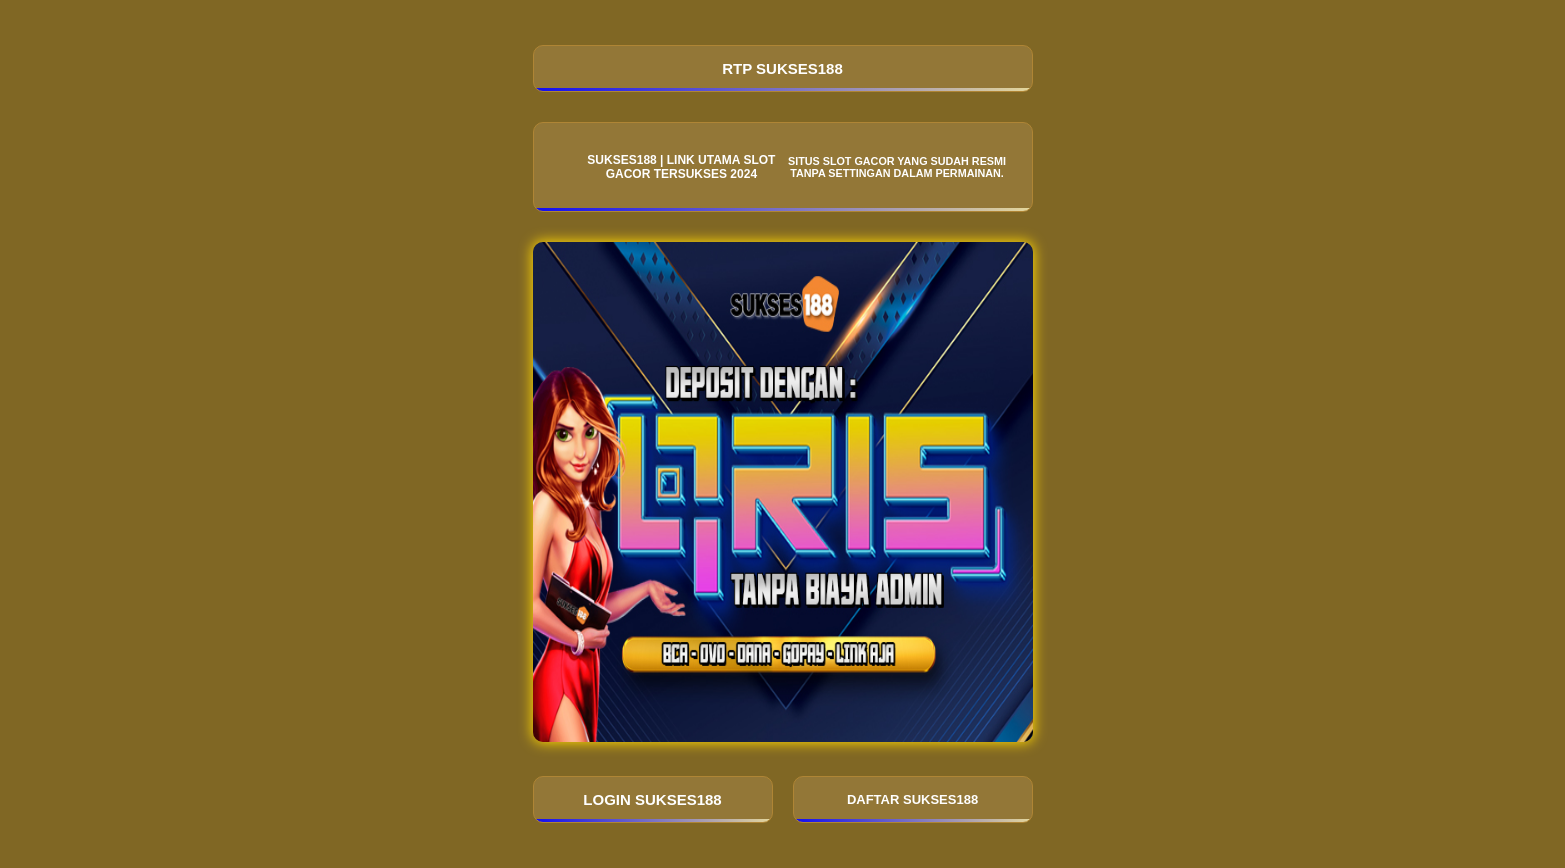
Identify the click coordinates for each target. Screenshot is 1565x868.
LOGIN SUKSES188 (652, 799)
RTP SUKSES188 (782, 68)
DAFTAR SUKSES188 (912, 799)
